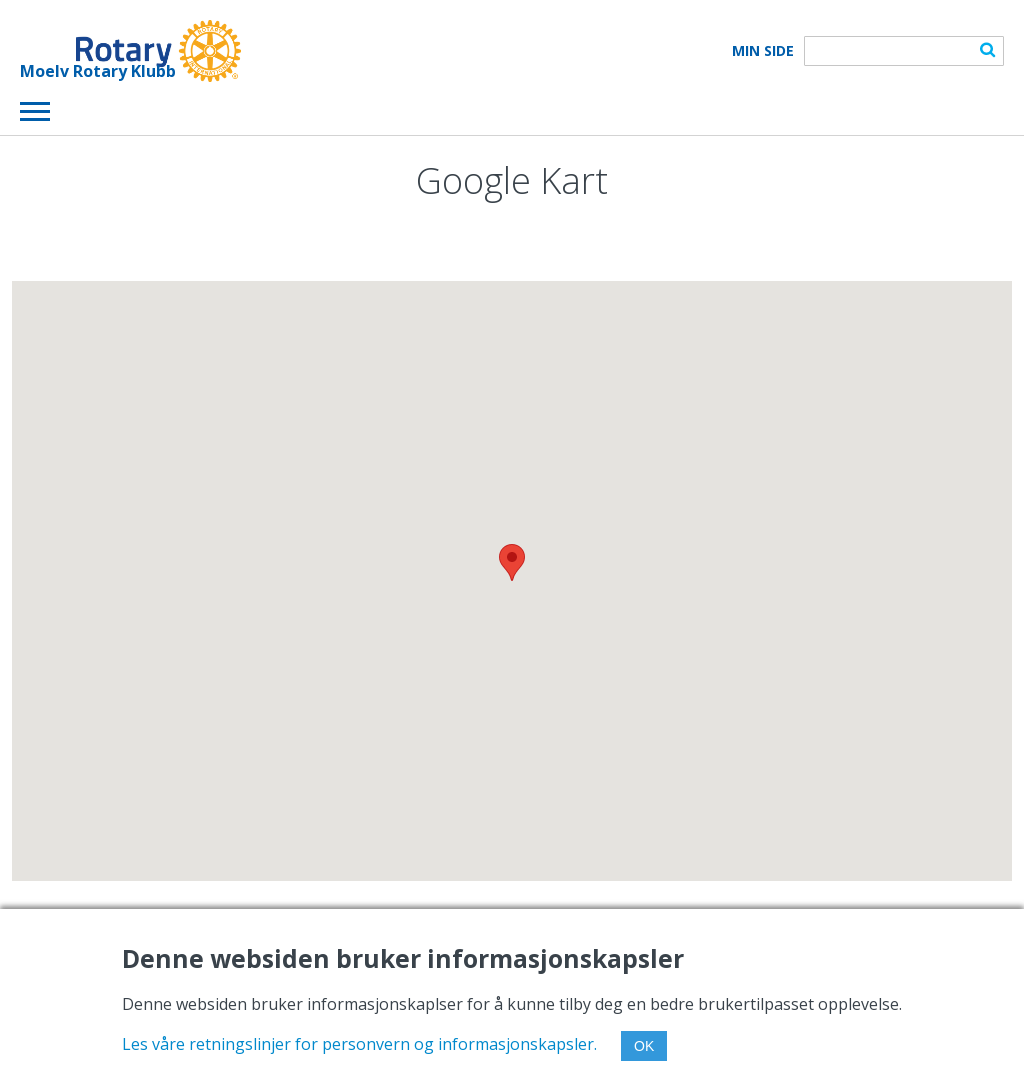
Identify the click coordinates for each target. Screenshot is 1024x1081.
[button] (512, 562)
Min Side (763, 51)
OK (644, 1046)
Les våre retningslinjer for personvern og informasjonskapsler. (359, 1044)
